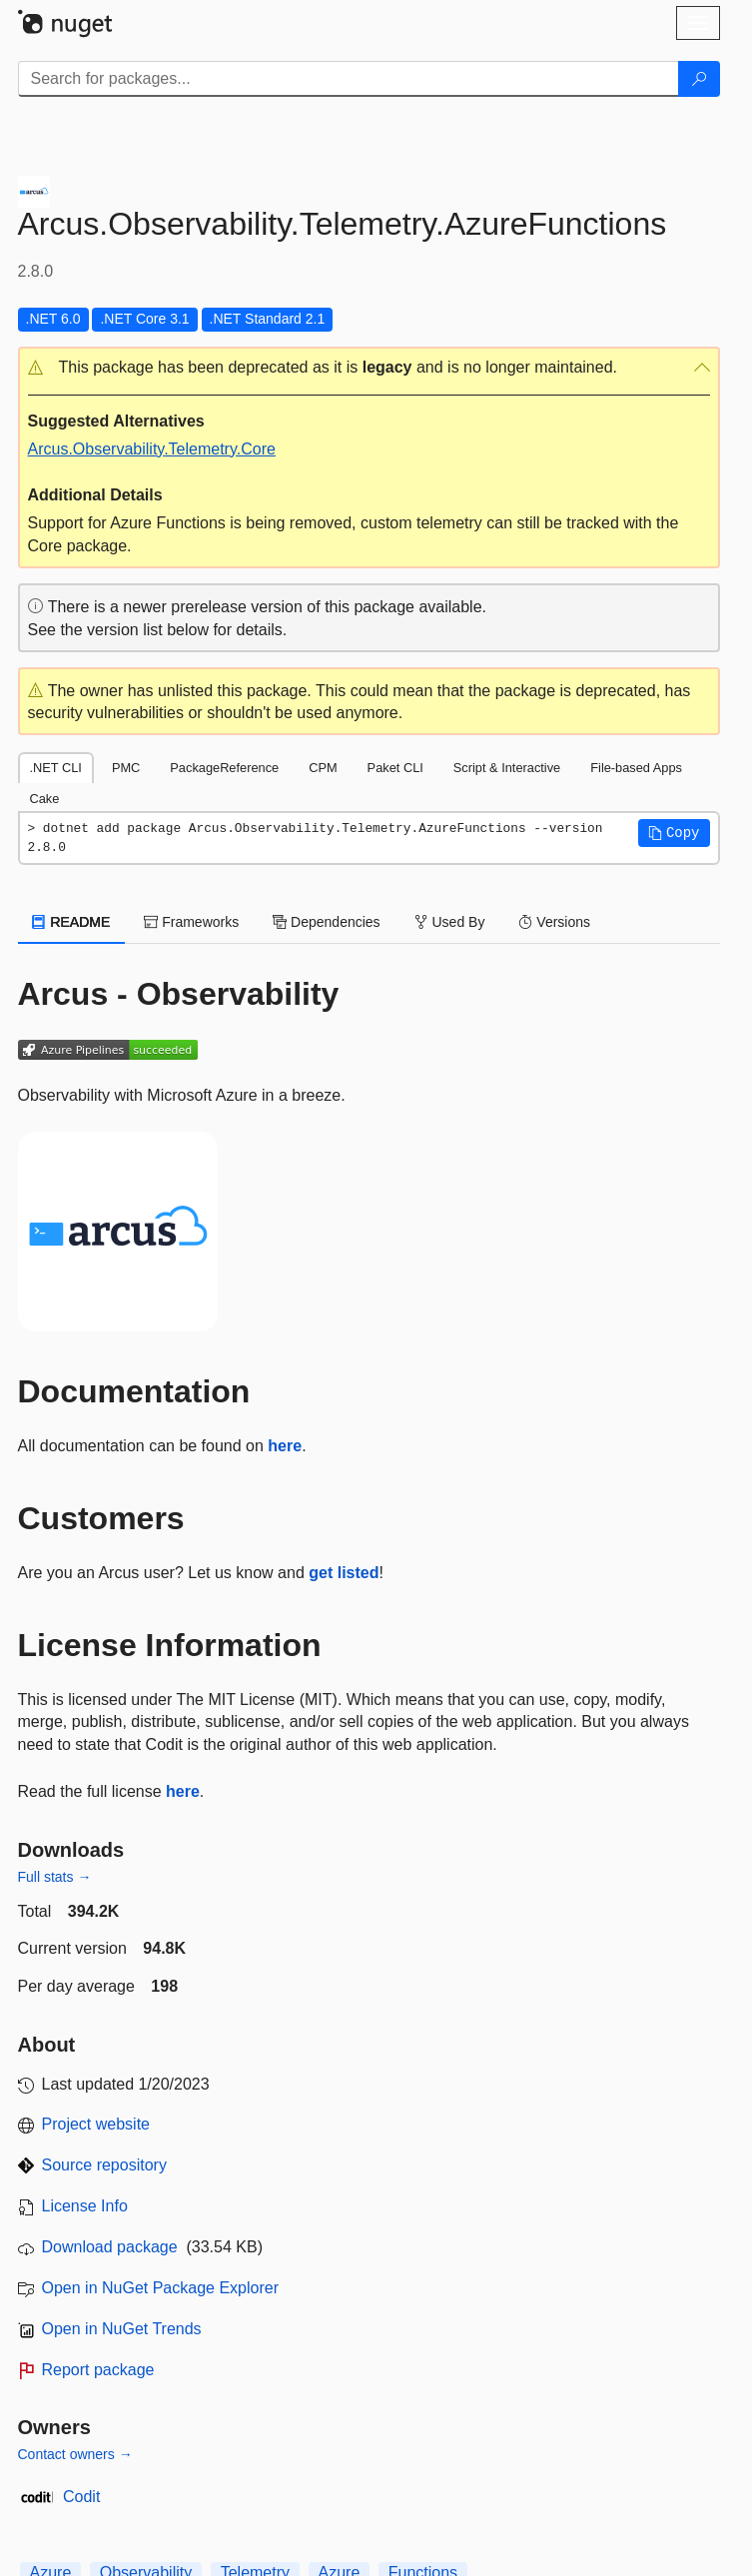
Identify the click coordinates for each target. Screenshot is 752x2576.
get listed (343, 1572)
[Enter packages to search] (348, 79)
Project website (96, 2124)
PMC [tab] (126, 767)
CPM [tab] (323, 767)
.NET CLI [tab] (56, 767)
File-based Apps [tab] (636, 767)
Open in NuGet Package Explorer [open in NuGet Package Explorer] (160, 2287)
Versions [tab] (554, 922)
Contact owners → (75, 2454)
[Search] (699, 79)
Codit (81, 2496)
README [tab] (72, 922)
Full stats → (55, 1877)
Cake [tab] (45, 798)
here (285, 1445)
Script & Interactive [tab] (506, 767)
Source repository (104, 2164)
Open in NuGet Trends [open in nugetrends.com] (122, 2328)
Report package (98, 2369)
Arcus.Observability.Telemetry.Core (152, 448)
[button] (369, 368)
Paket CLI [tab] (395, 767)
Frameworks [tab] (191, 922)
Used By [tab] (449, 922)
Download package (110, 2246)
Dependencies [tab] (326, 922)
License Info (85, 2205)
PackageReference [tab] (224, 767)
